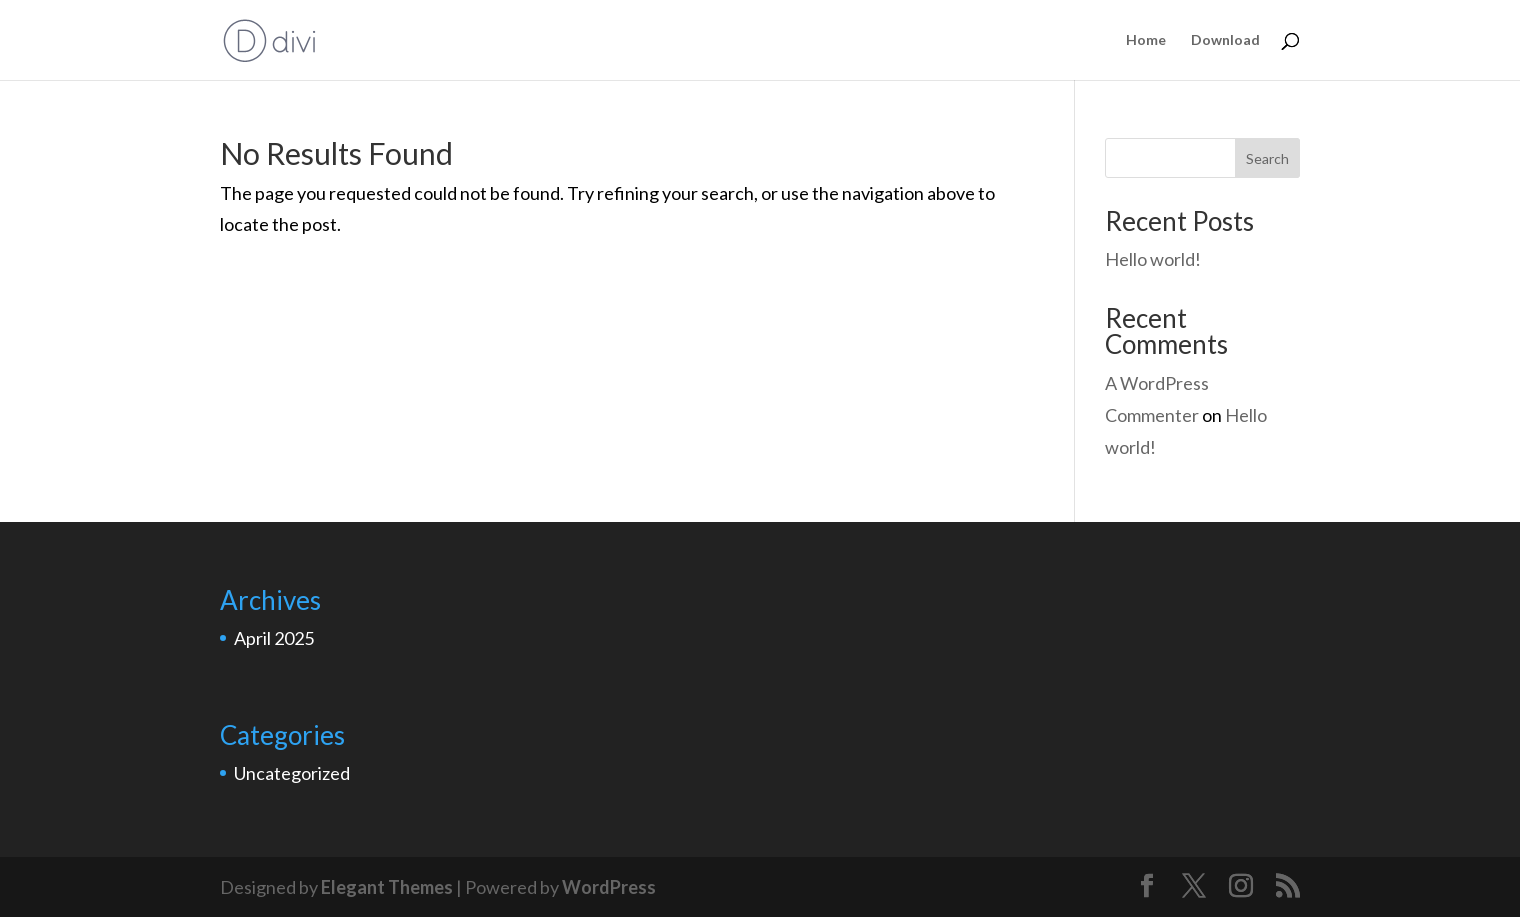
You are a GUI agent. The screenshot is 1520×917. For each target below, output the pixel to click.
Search (1267, 158)
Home (1146, 40)
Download (1225, 40)
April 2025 (274, 638)
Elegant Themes (387, 887)
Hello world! (1153, 259)
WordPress (609, 887)
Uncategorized (292, 773)
